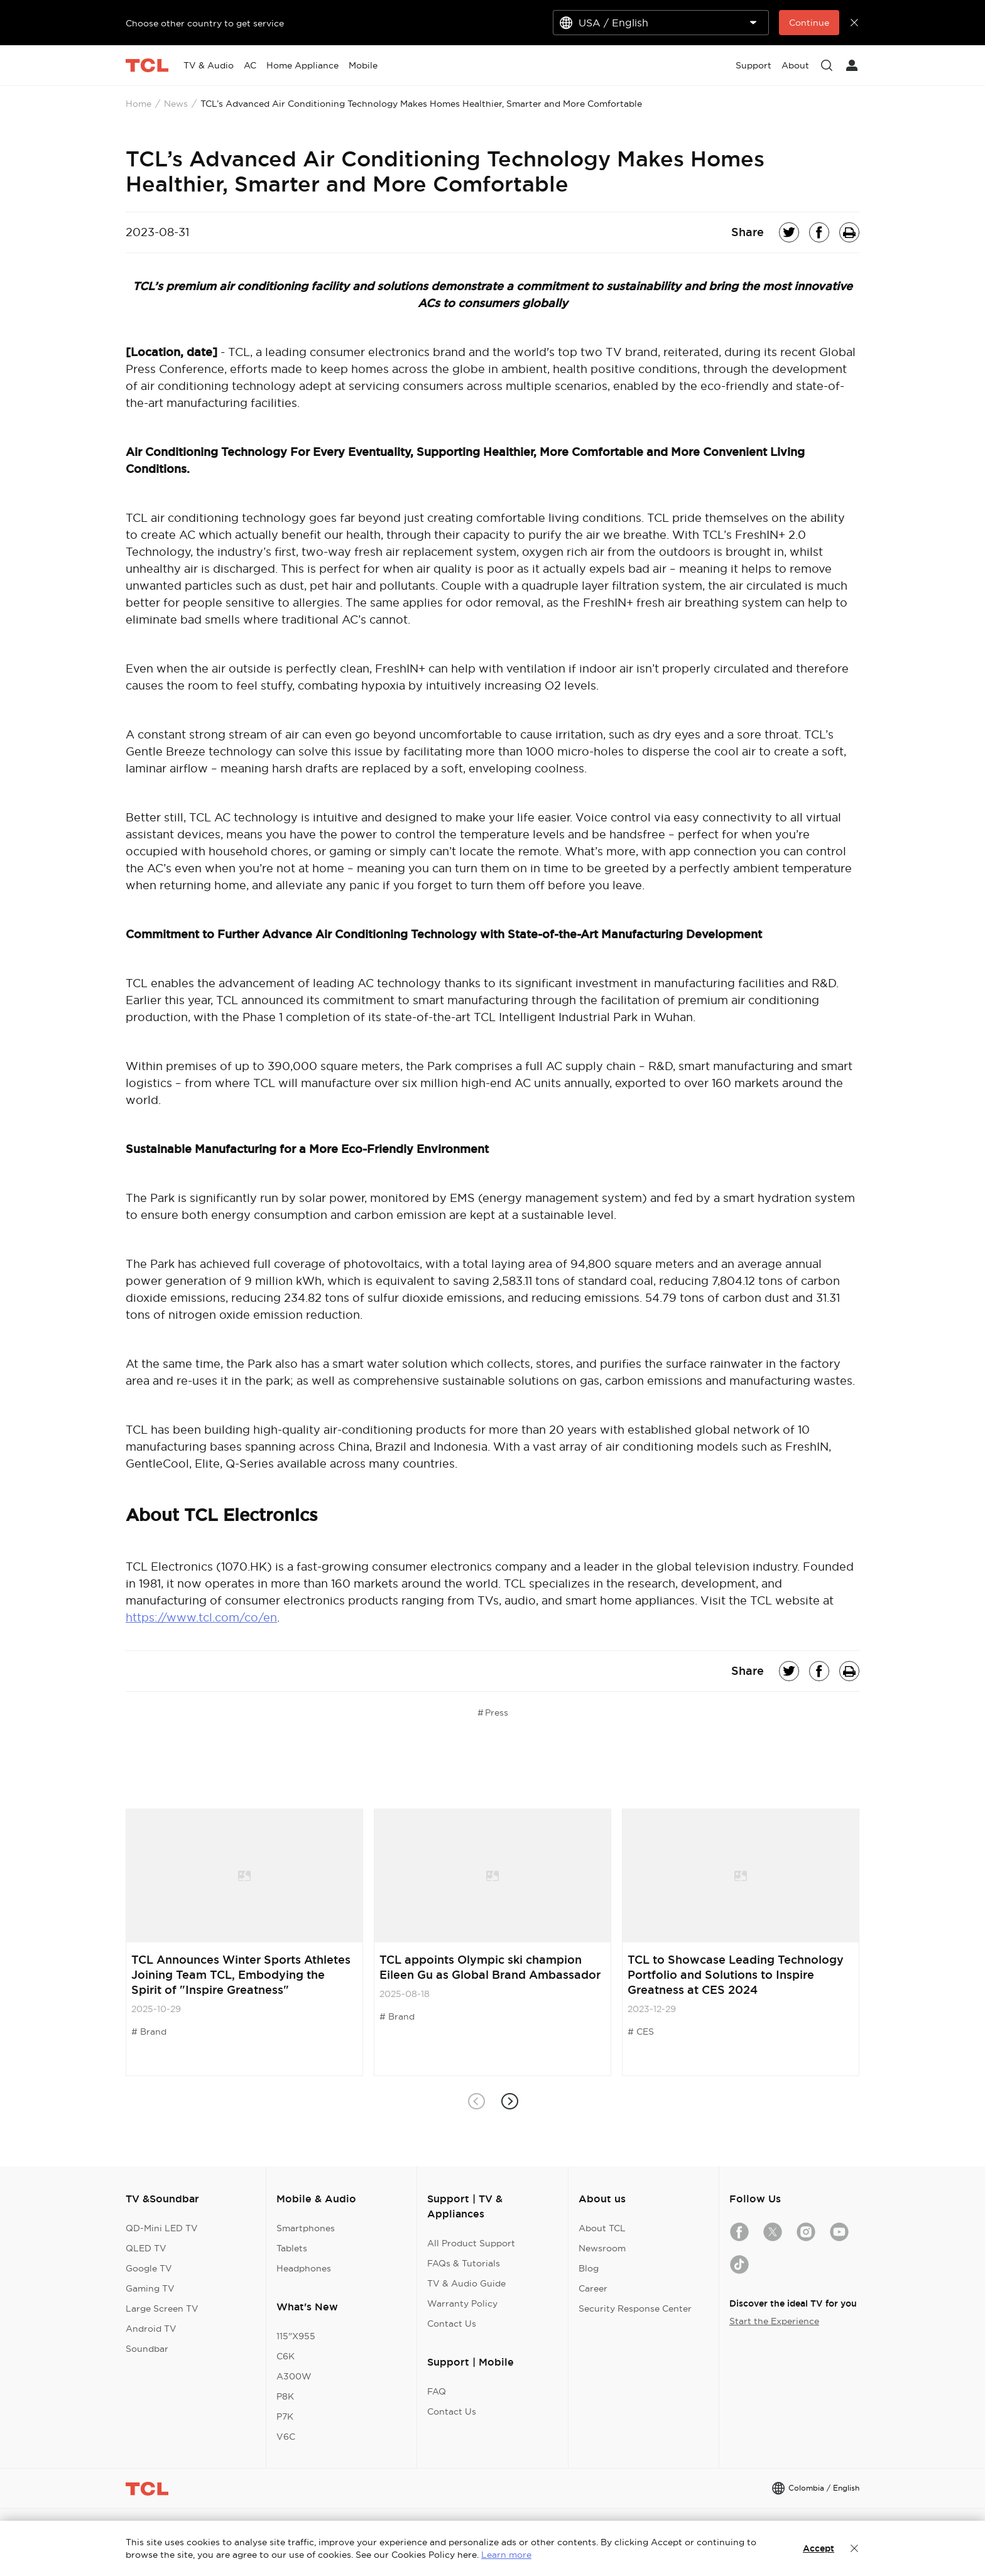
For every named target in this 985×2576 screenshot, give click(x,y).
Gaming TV (150, 2288)
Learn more (506, 2554)
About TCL (602, 2228)
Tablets (291, 2248)
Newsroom (602, 2248)
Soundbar (147, 2348)
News (176, 103)
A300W (294, 2376)
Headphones (303, 2268)
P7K (284, 2416)
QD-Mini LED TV (162, 2228)
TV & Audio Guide (466, 2283)
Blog (589, 2268)
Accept (818, 2548)
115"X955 (295, 2336)
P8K (285, 2396)
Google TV (149, 2268)
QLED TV (146, 2248)
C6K (285, 2356)
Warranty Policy (462, 2303)
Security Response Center (635, 2308)
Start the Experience (774, 2321)
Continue (809, 22)
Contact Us (451, 2323)
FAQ (436, 2391)
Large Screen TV (162, 2308)
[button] (509, 2102)
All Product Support (471, 2243)
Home (138, 103)
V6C (285, 2436)
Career (593, 2288)
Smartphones (305, 2228)
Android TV (151, 2328)
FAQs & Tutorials (463, 2263)
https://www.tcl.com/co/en (201, 1617)
